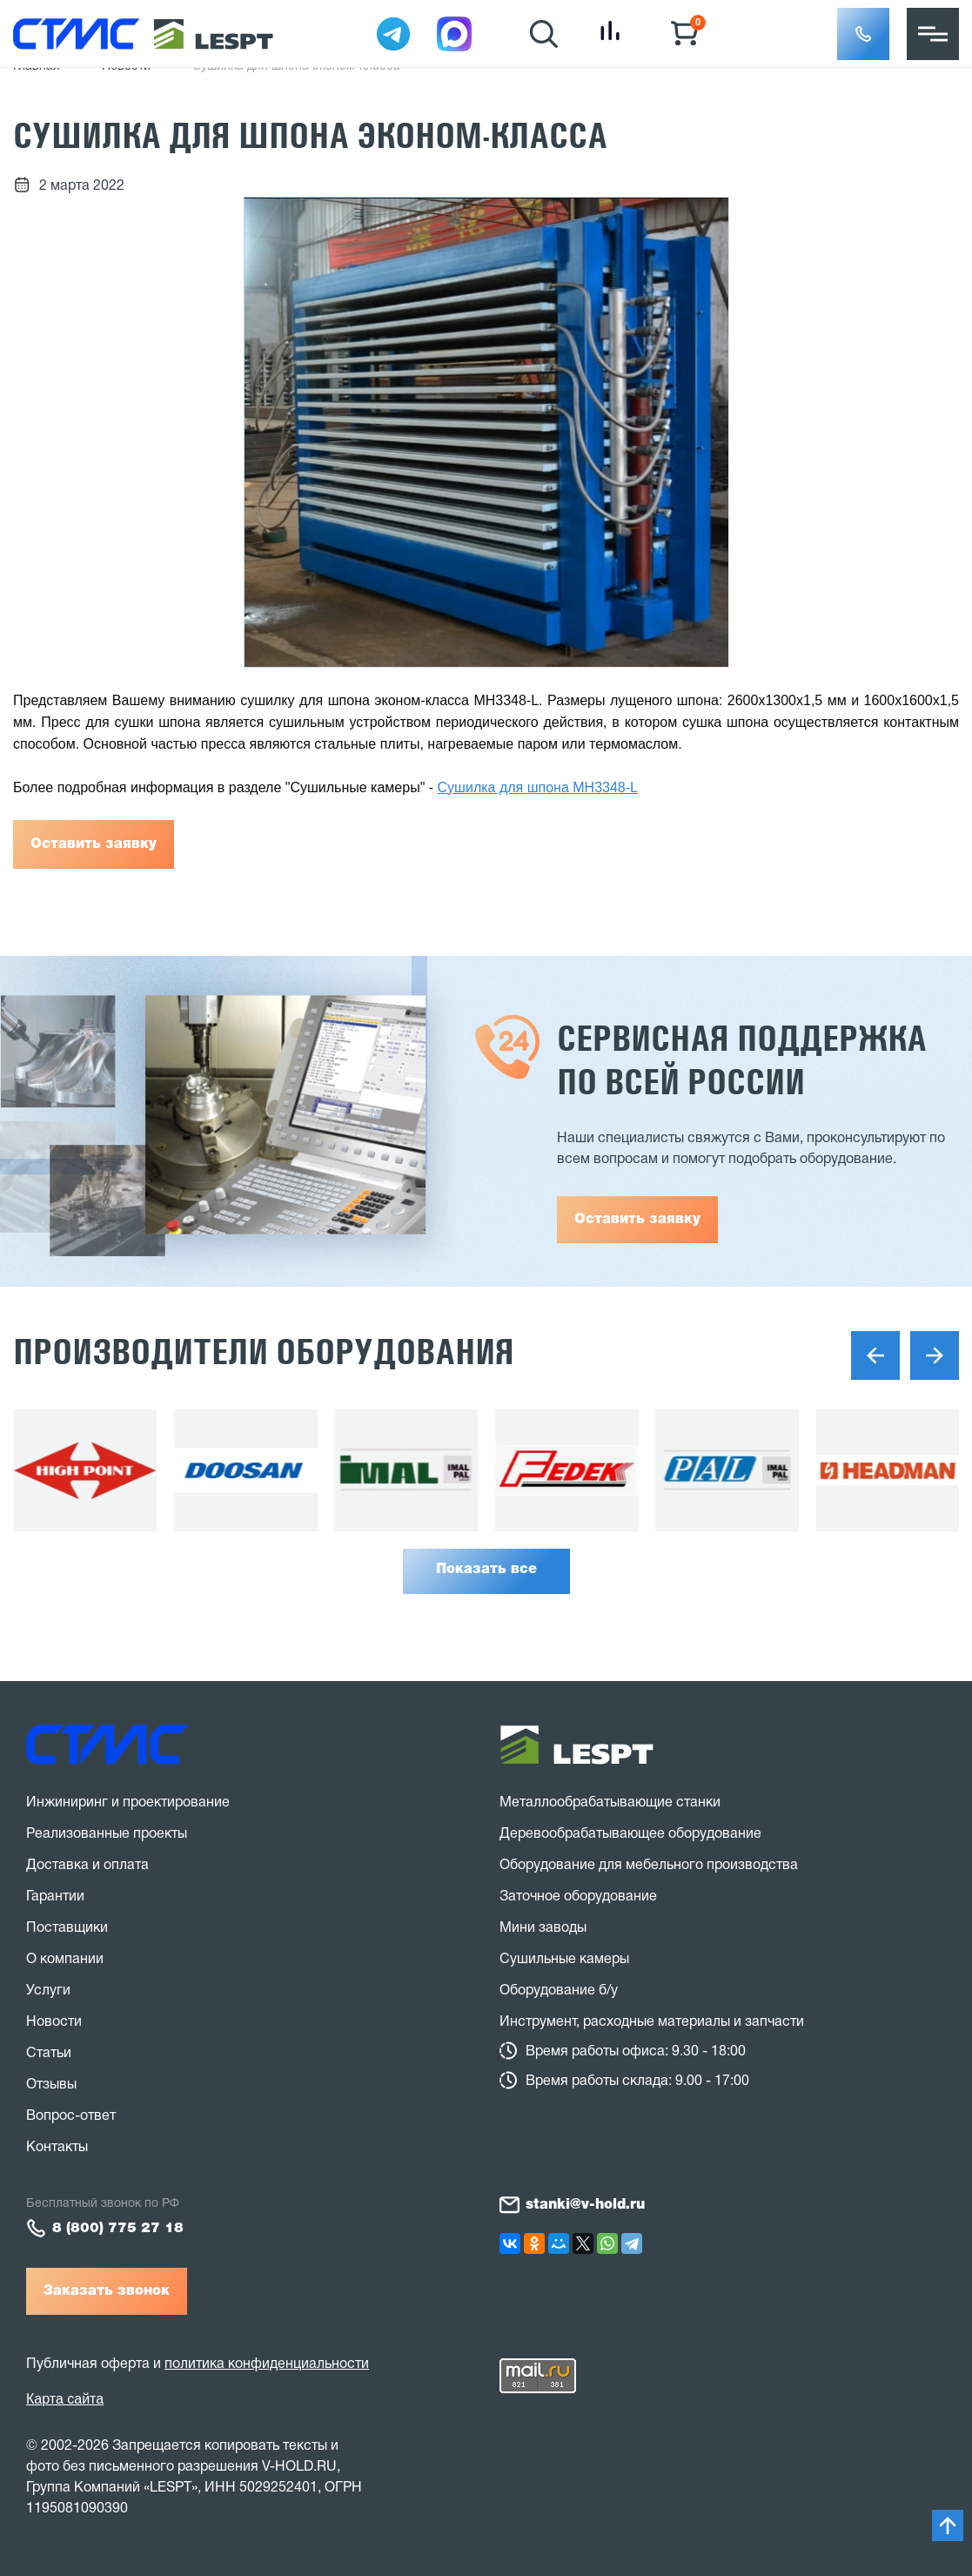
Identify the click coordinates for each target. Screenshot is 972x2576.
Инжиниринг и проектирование (128, 1803)
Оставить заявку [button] (637, 1220)
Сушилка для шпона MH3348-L (538, 787)
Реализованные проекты (106, 1834)
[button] (863, 34)
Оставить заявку (93, 844)
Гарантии (55, 1897)
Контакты (57, 2148)
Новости (54, 2022)
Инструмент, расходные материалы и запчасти (651, 2022)
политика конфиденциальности (266, 2364)
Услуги (48, 1991)
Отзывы (51, 2085)
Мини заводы (543, 1928)
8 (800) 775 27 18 (118, 2229)
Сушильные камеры (564, 1960)
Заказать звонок (107, 2291)
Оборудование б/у (558, 1991)
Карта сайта (65, 2398)
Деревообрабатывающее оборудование (630, 1834)
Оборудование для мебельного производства (648, 1866)
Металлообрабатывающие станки (610, 1803)
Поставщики (67, 1928)
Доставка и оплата (87, 1866)
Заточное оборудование (578, 1897)
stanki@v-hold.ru (585, 2205)
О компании (65, 1960)
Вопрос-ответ (71, 2116)
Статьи (48, 2054)
